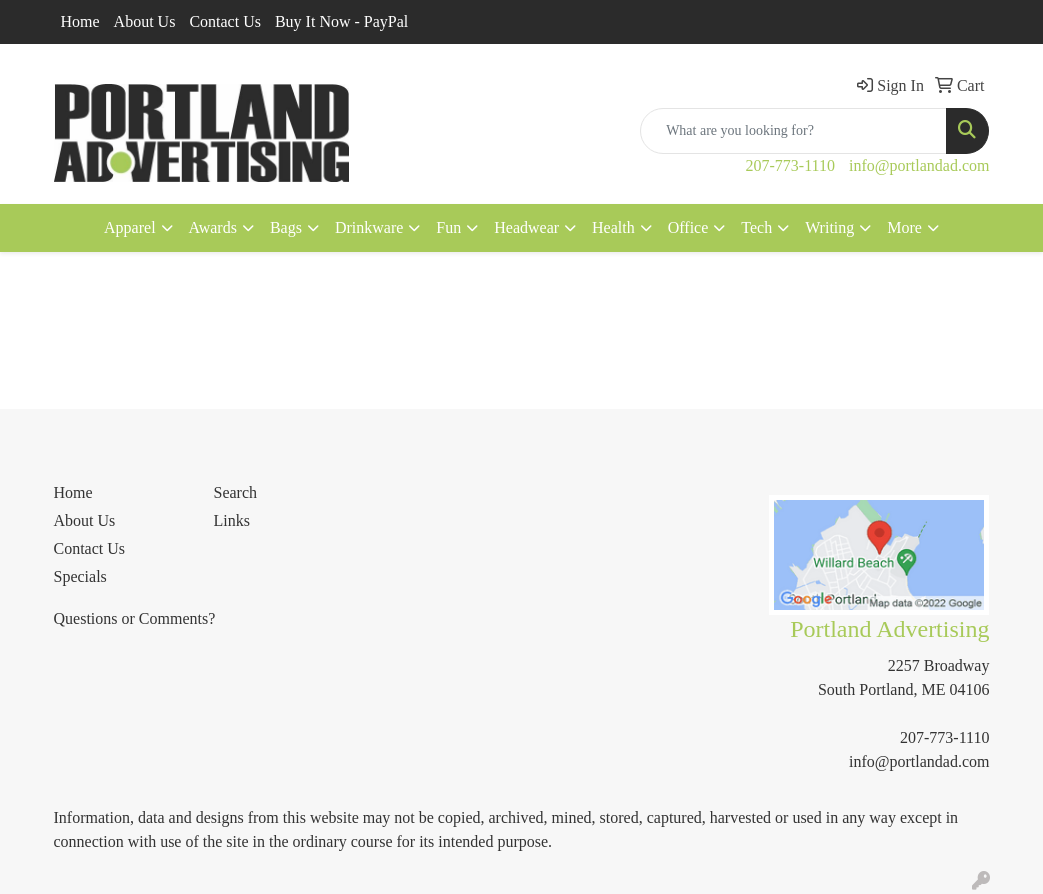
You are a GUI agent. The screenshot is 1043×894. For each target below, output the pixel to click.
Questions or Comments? (135, 618)
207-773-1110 (790, 165)
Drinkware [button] (369, 227)
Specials (80, 576)
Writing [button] (829, 227)
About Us (145, 21)
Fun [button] (448, 227)
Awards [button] (213, 227)
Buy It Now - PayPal (341, 21)
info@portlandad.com (919, 165)
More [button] (904, 227)
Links (231, 520)
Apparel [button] (130, 227)
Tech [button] (756, 227)
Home (80, 21)
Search (235, 492)
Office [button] (688, 227)
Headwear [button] (526, 227)
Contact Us (225, 21)
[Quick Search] (793, 131)
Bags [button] (286, 227)
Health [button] (613, 227)
